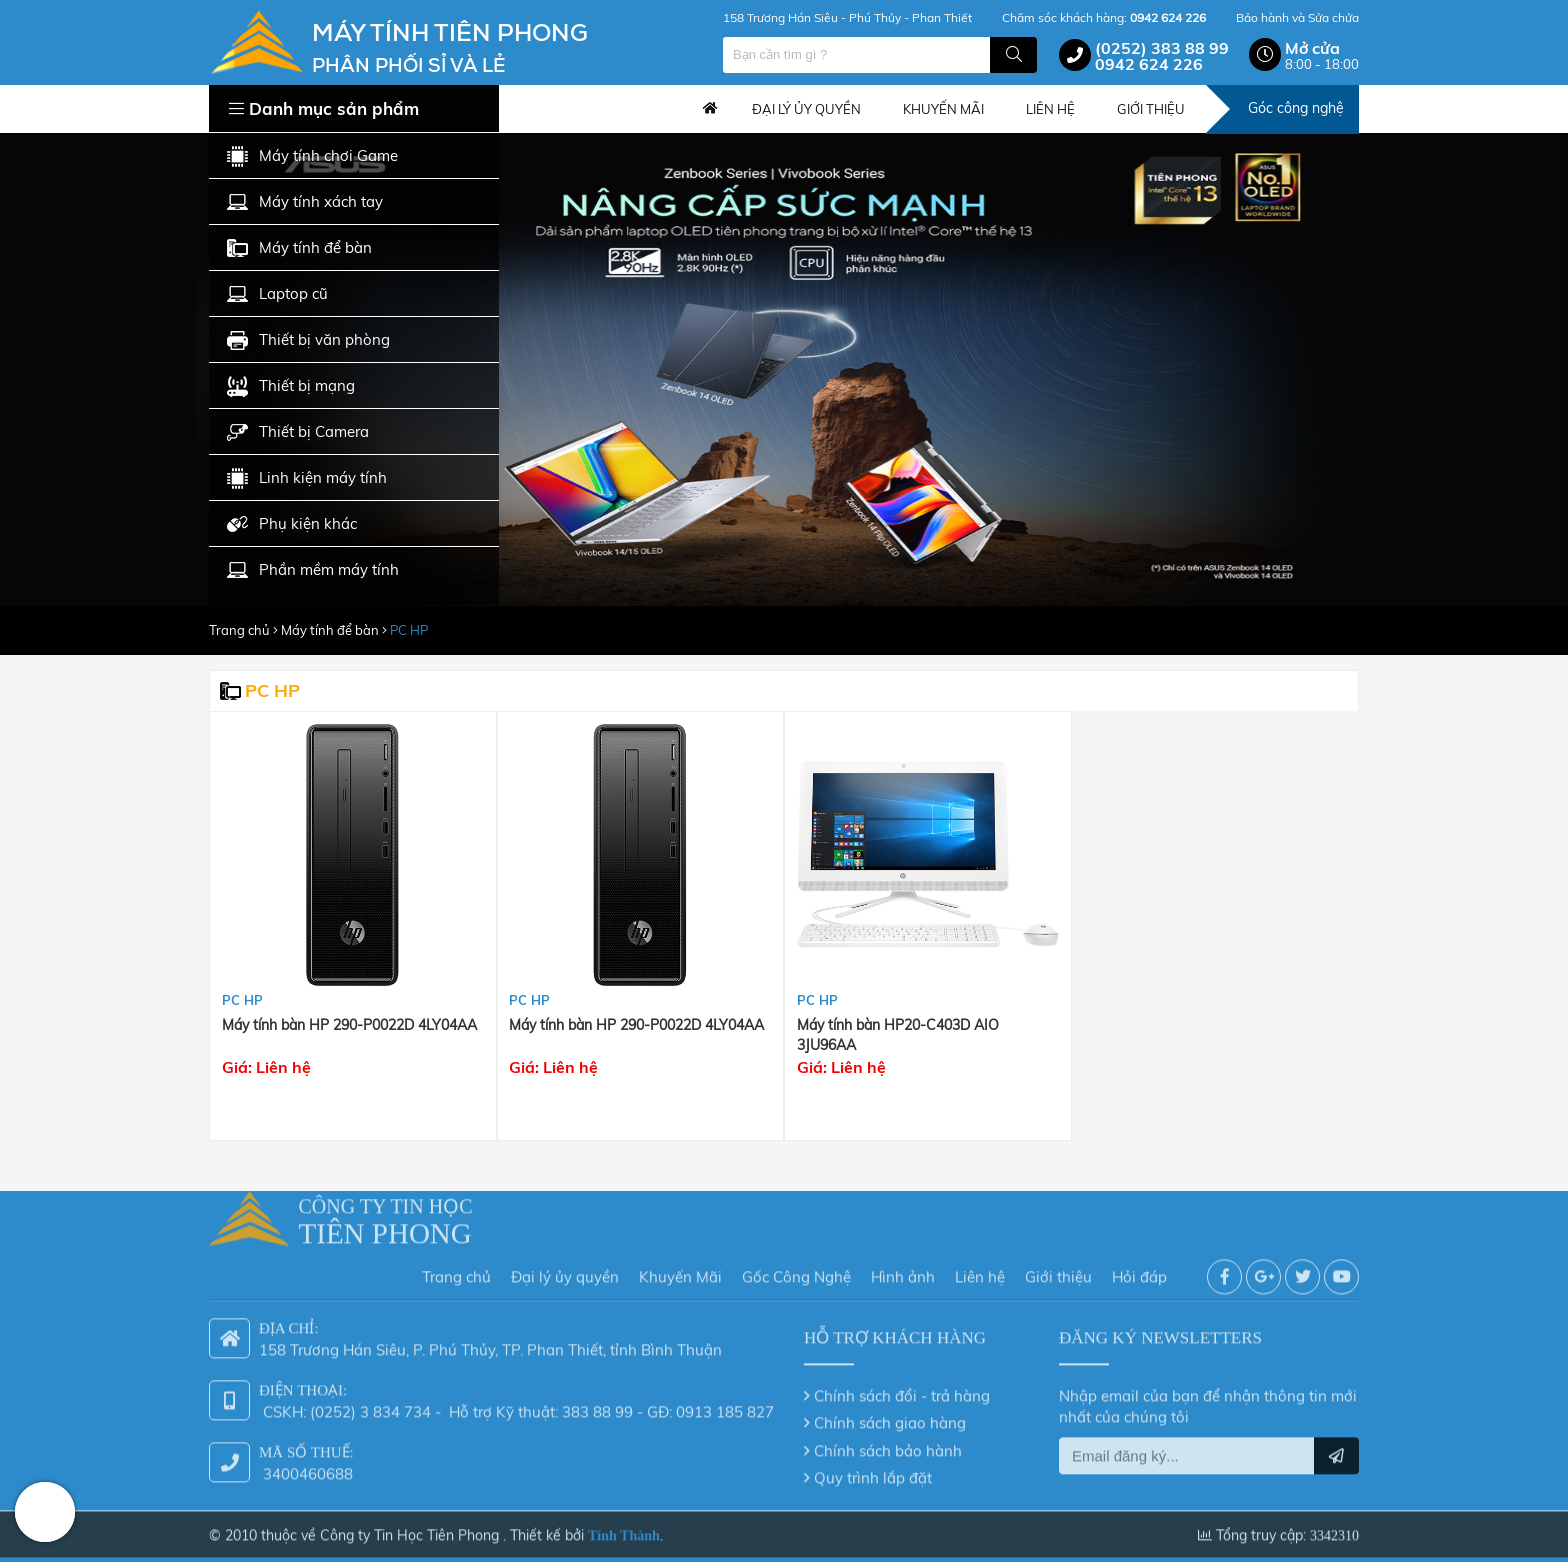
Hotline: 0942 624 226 (45, 1512)
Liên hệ (980, 1270)
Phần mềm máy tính (313, 570)
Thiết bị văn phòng (308, 340)
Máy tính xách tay (305, 202)
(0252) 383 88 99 (1162, 48)
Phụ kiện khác (292, 524)
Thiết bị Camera (298, 432)
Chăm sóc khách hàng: (1104, 17)
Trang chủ (710, 109)
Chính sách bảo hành (888, 1443)
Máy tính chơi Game (312, 156)
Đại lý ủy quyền (565, 1270)
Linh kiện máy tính (307, 478)
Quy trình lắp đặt (873, 1471)
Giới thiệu (1058, 1270)
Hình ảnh (903, 1270)
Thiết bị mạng (291, 386)
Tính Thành (624, 1528)
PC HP (409, 630)
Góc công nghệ (1296, 108)
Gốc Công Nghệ (796, 1270)
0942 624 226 (1149, 64)
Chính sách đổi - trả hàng (902, 1388)
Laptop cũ (277, 294)
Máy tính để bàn (299, 248)
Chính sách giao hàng (890, 1416)
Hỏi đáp (1139, 1270)
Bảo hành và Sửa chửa (1297, 17)
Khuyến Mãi (680, 1270)
